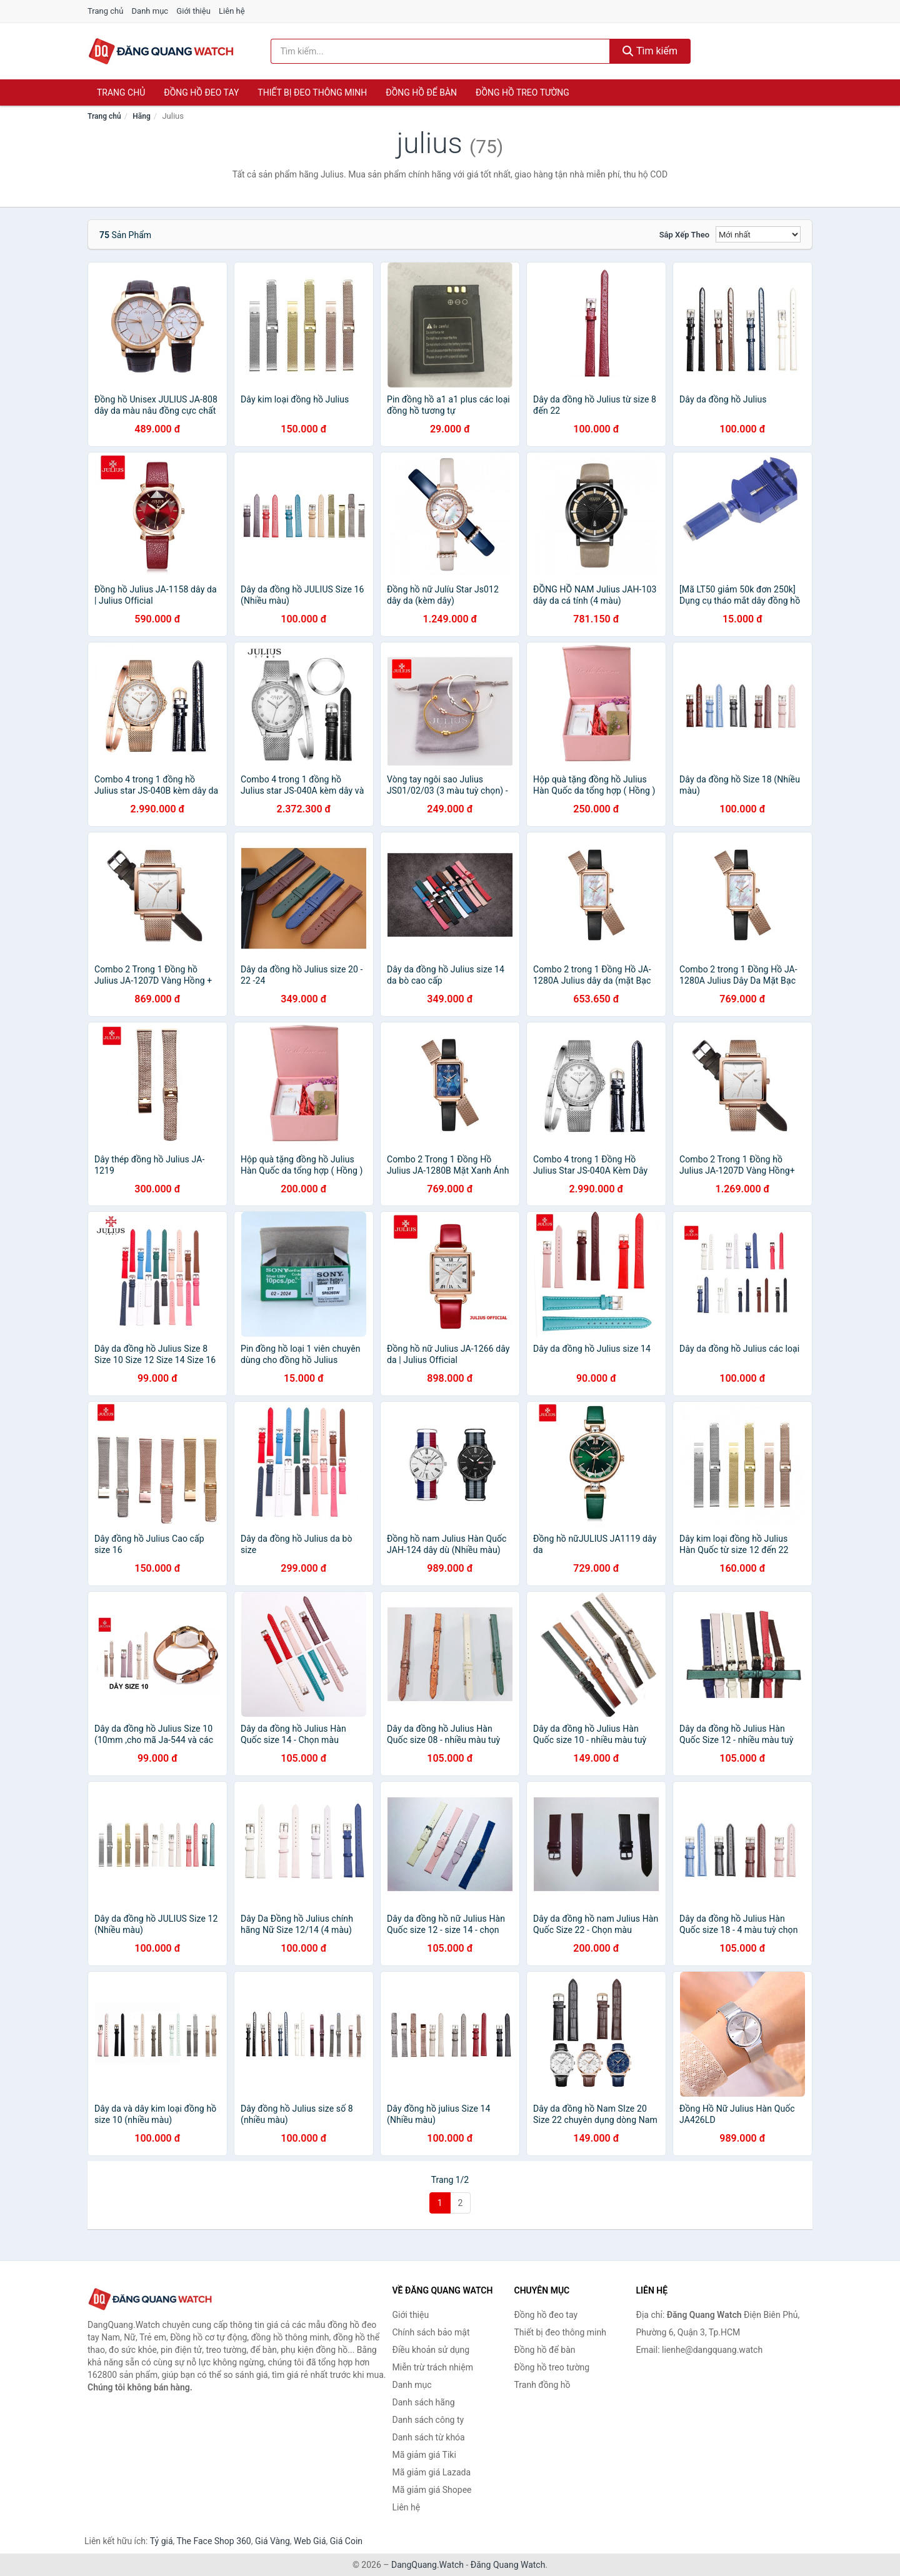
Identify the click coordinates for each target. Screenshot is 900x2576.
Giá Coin (346, 2541)
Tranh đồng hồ (542, 2385)
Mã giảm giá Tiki (424, 2455)
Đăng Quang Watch (508, 2565)
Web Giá (310, 2541)
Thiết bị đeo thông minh (312, 92)
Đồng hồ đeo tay (201, 92)
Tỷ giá (161, 2541)
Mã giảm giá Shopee (432, 2490)
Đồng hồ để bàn (421, 92)
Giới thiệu (193, 11)
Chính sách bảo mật (431, 2332)
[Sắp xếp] (758, 234)
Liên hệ (232, 11)
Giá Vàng (272, 2541)
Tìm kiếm (650, 51)
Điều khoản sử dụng (431, 2350)
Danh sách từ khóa (428, 2437)
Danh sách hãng (423, 2402)
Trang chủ (105, 11)
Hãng (141, 116)
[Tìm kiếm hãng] (441, 51)
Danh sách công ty (428, 2420)
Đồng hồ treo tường (522, 92)
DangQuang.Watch (427, 2565)
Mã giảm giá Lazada (431, 2472)
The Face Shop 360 (213, 2541)
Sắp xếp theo (684, 234)
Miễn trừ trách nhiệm (432, 2367)
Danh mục (150, 11)
